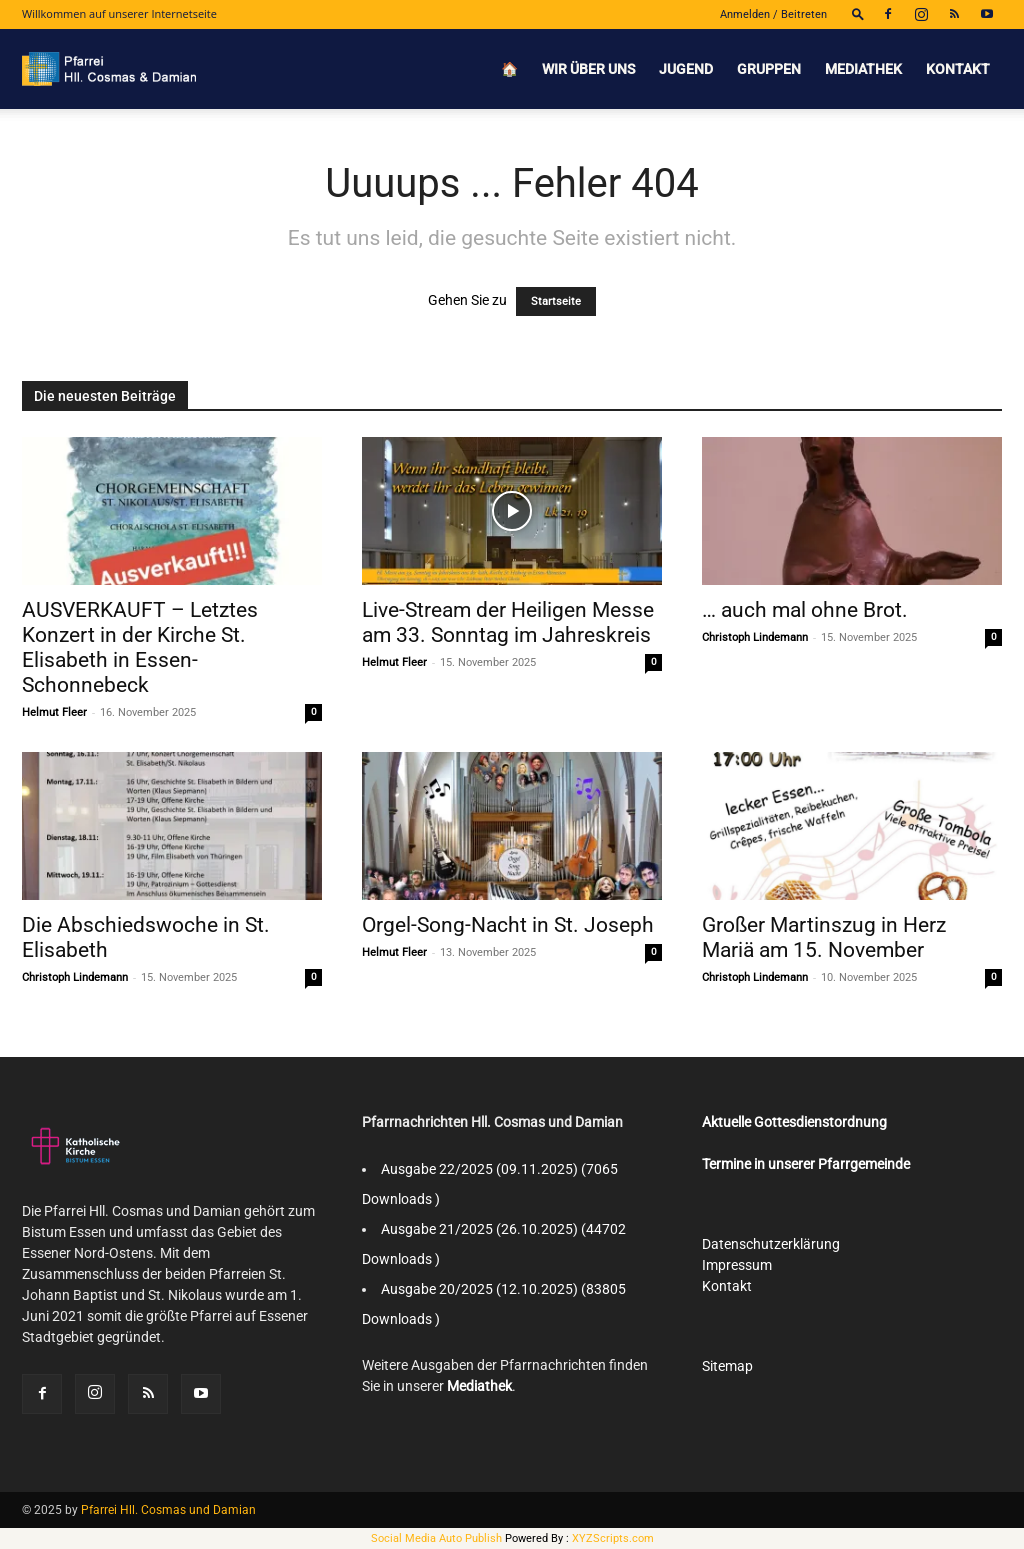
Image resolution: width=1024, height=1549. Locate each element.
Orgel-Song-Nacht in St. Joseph (508, 925)
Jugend (686, 69)
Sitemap (727, 1366)
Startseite (556, 301)
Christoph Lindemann (755, 637)
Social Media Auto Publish (436, 1538)
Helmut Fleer (54, 712)
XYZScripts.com (613, 1538)
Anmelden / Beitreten (773, 14)
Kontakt (958, 69)
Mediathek (863, 69)
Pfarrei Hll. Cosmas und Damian (168, 1510)
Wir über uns (588, 69)
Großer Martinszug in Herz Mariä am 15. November (824, 937)
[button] (858, 13)
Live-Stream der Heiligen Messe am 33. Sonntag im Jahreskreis (508, 622)
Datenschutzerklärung (771, 1244)
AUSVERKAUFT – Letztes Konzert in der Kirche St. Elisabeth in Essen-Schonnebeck (140, 647)
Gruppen (769, 69)
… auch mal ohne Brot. (805, 610)
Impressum (737, 1265)
